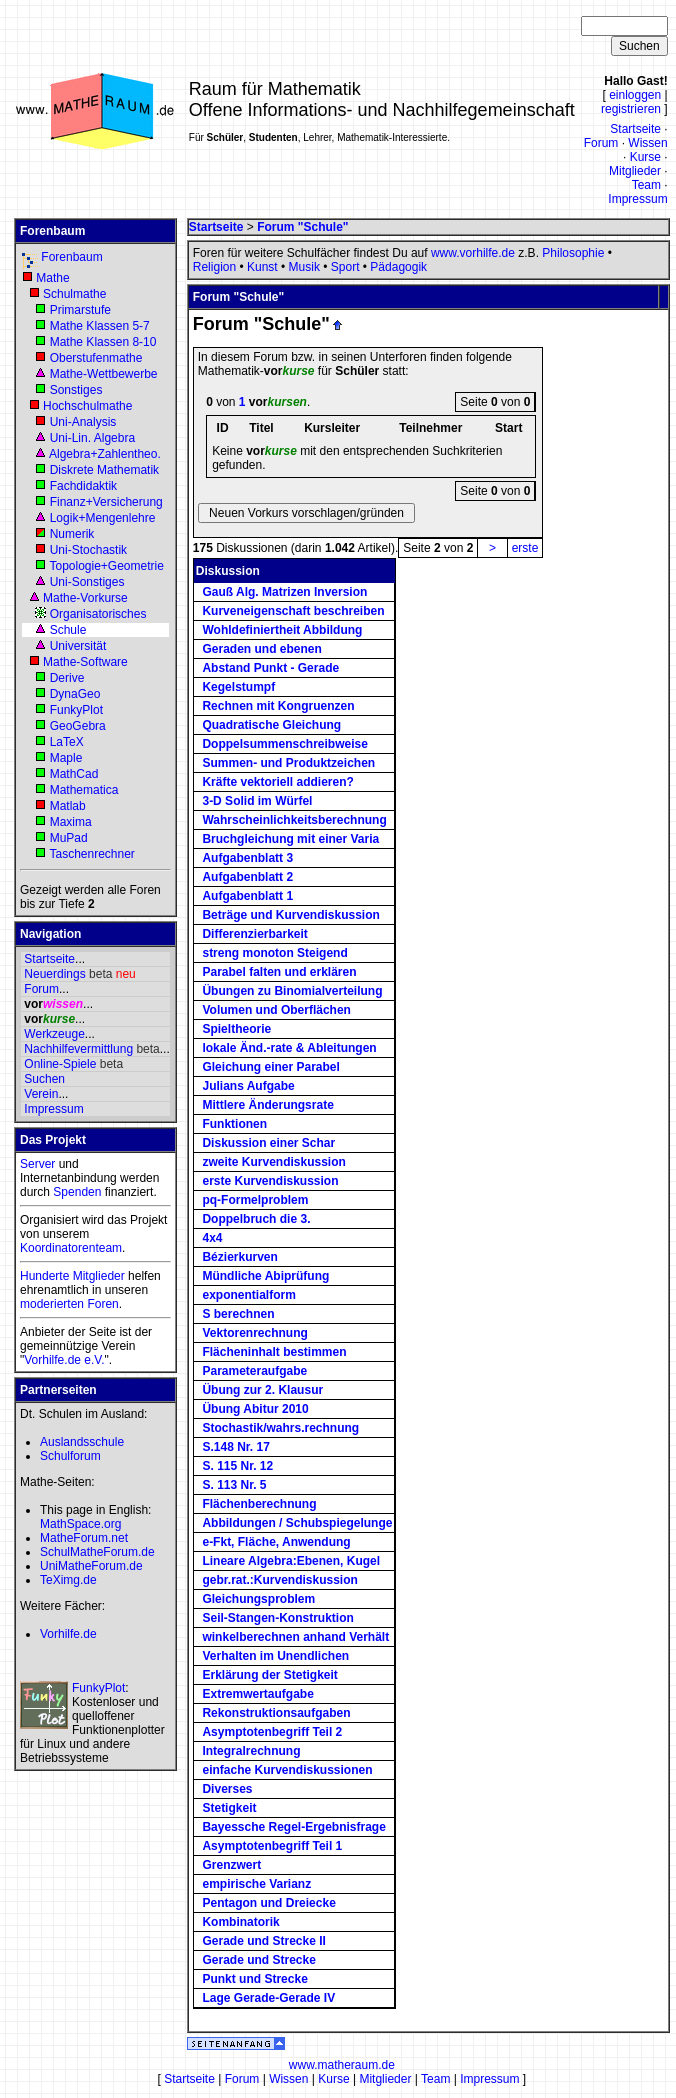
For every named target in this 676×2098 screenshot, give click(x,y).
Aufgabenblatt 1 (247, 896)
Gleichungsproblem (258, 1599)
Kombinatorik (240, 1922)
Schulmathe (74, 294)
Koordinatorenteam (71, 1248)
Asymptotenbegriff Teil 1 (272, 1846)
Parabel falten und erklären (279, 972)
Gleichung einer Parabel (270, 1067)
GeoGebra (78, 726)
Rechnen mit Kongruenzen (278, 706)
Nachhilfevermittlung (78, 1049)
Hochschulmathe (87, 406)
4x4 (212, 1238)
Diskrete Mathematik (104, 470)
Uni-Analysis (83, 422)
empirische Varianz (256, 1884)
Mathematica (84, 790)
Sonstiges (76, 390)
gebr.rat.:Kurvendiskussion (279, 1580)
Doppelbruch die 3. (256, 1219)
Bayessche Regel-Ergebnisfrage (293, 1827)
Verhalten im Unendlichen (275, 1656)
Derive (67, 678)
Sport (345, 267)
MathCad (74, 774)
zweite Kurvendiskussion (273, 1162)
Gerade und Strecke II (263, 1941)
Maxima (71, 822)
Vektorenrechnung (254, 1333)
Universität (78, 646)
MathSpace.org (80, 1524)
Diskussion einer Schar (268, 1143)
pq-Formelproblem (255, 1200)
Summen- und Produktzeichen (288, 763)
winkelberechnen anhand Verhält (295, 1637)
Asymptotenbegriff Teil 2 (272, 1732)
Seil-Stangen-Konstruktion (277, 1618)
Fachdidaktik (83, 486)
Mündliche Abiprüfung (265, 1276)
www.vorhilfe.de (473, 253)
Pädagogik (398, 267)
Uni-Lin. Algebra (92, 438)
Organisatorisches (98, 614)
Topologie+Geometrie (106, 566)
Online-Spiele (60, 1064)
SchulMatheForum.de (97, 1552)
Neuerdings (54, 974)
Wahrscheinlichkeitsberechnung (294, 820)
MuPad (69, 838)
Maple (66, 758)
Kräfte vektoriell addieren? (277, 782)
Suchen (44, 1079)
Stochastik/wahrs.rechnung (280, 1428)
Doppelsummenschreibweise (284, 744)
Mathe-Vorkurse (85, 598)
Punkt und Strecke (254, 1979)
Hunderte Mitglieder (72, 1276)
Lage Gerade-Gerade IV (268, 1998)
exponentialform (248, 1295)
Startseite (635, 129)
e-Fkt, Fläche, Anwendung (276, 1542)
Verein (41, 1094)
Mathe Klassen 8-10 (103, 342)
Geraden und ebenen (261, 649)
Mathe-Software (85, 662)
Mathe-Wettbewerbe (104, 374)
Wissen (647, 143)
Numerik (72, 534)
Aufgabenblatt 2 (247, 877)
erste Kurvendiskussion (270, 1181)
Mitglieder (635, 171)
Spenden (77, 1192)
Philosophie (573, 253)
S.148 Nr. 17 (235, 1447)
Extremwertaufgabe (257, 1694)
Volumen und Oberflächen (276, 1010)
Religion (214, 267)
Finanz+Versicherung (106, 502)
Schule (68, 630)
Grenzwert (231, 1865)
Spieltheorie (236, 1029)
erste (525, 548)
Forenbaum (71, 257)
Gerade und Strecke (258, 1960)
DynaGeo (75, 694)
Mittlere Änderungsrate (267, 1105)
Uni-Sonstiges (87, 582)
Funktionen (234, 1124)
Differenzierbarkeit (254, 934)
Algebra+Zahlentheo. (105, 454)
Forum (601, 143)
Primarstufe (80, 310)
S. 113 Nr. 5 (234, 1485)
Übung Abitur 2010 (255, 1409)
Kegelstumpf (238, 687)
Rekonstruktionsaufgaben (276, 1713)
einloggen (635, 95)
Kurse (645, 157)
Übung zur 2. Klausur (262, 1390)
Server (37, 1164)
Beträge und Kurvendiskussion (290, 915)
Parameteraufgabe (254, 1371)
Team (646, 185)
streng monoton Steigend (274, 953)
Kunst (262, 267)
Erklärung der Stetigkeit (269, 1675)
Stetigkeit (229, 1808)
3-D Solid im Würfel (257, 801)
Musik (304, 267)
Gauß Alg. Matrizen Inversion (284, 592)
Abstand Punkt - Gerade (270, 668)
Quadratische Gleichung (271, 725)
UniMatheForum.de (91, 1566)
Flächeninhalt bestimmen (274, 1352)
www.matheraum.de (342, 2065)
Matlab (68, 806)
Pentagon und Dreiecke (268, 1903)
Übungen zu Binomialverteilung (292, 991)
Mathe (52, 278)
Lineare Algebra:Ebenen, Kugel (291, 1561)
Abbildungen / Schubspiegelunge (297, 1523)
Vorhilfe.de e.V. (64, 1360)
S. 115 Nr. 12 (237, 1466)
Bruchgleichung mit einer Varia (290, 839)
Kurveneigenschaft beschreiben (293, 611)
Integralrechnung (251, 1751)
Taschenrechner (91, 854)
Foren (102, 1304)
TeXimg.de (68, 1580)
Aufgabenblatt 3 (247, 858)
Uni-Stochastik (88, 550)
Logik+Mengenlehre (103, 518)
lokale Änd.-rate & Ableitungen (289, 1048)
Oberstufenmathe (96, 358)
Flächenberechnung (259, 1504)
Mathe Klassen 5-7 (100, 326)
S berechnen (238, 1314)
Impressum (637, 199)
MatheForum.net (84, 1538)
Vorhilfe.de (68, 1634)
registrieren (631, 109)
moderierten (52, 1304)
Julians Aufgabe (248, 1086)
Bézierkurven (239, 1257)
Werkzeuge (54, 1034)
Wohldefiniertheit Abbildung (282, 630)
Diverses (227, 1789)
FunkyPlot (76, 710)
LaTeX (67, 742)
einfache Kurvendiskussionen (287, 1770)
